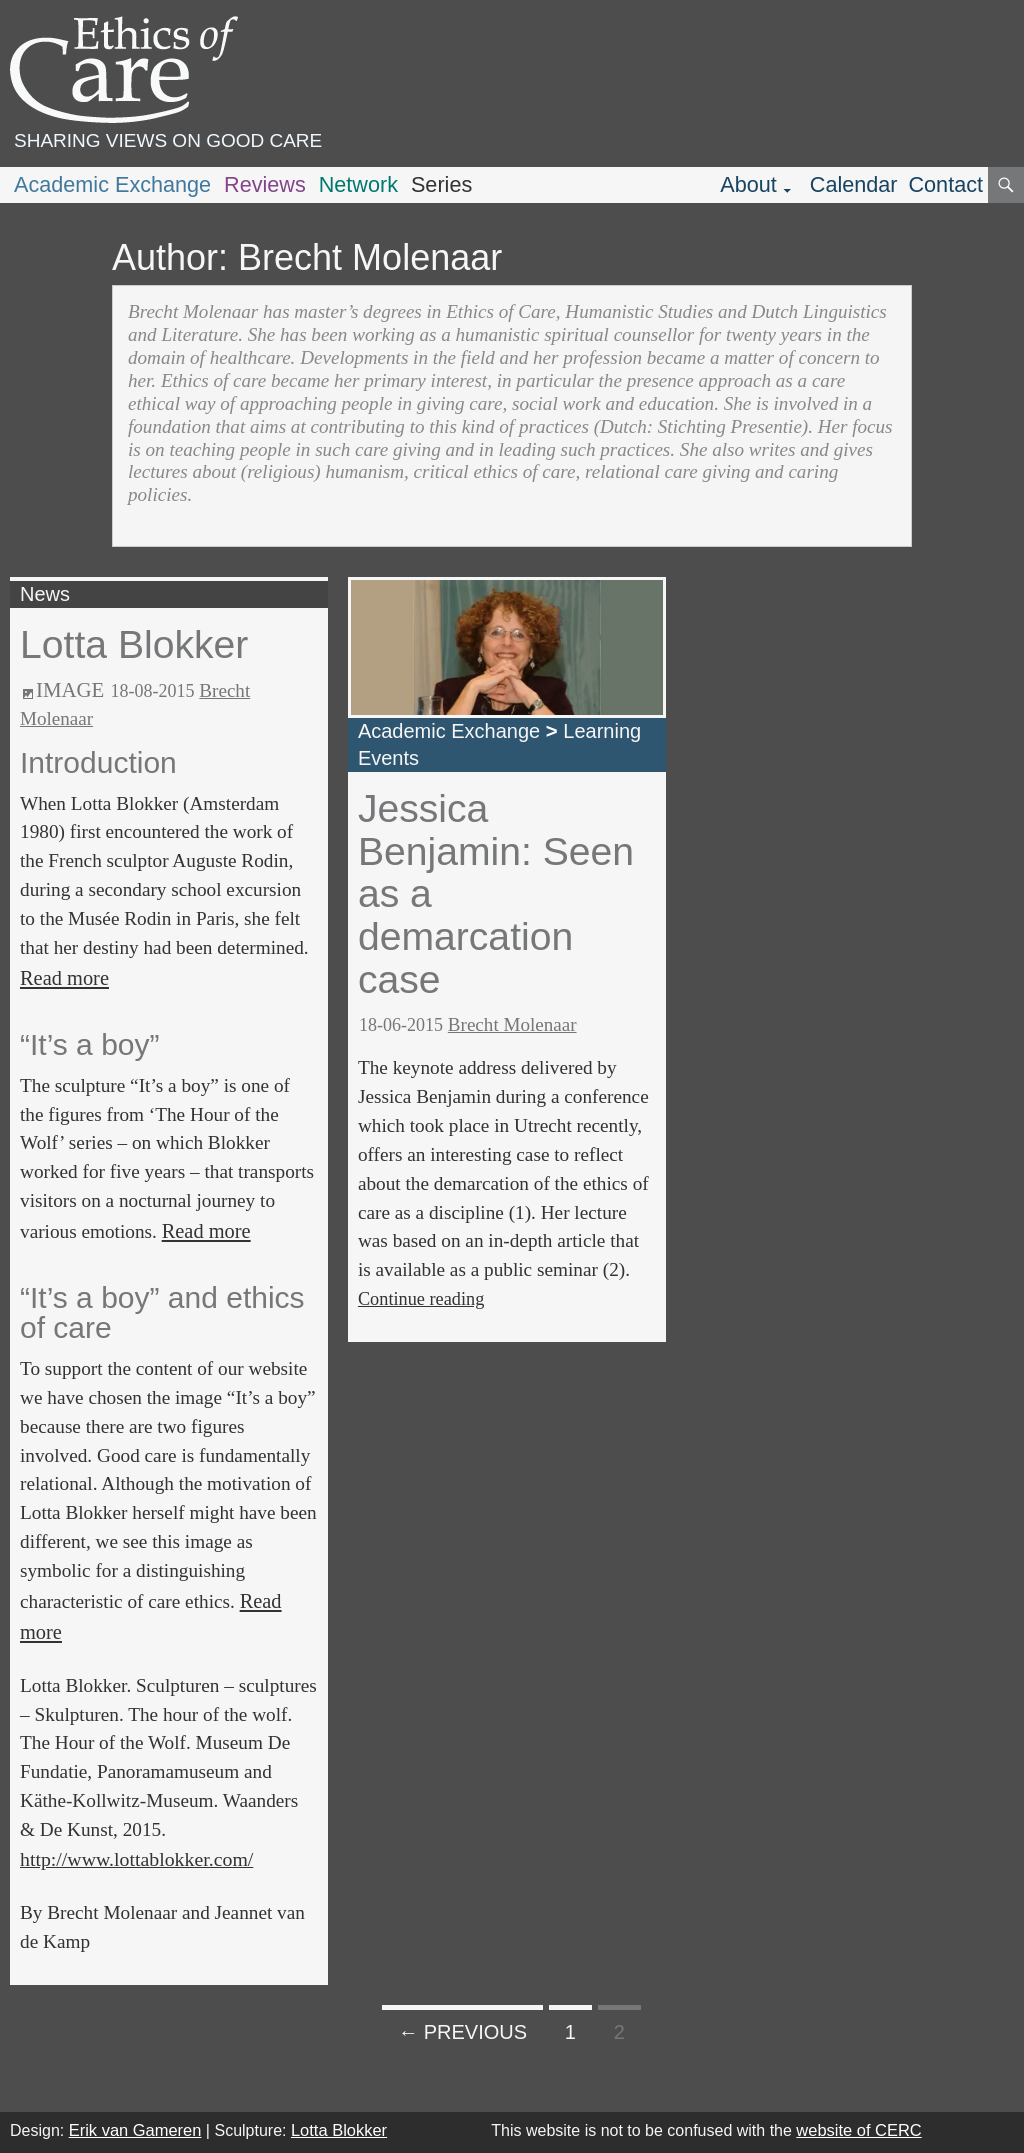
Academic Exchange (112, 184)
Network (358, 184)
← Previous (462, 2032)
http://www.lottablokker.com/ (136, 1859)
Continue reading (421, 1299)
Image (70, 690)
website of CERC (858, 2130)
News (45, 594)
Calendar (854, 184)
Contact (945, 184)
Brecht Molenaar (512, 1024)
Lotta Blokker (134, 644)
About (748, 184)
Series (441, 184)
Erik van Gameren (135, 2130)
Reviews (265, 184)
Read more (64, 978)
